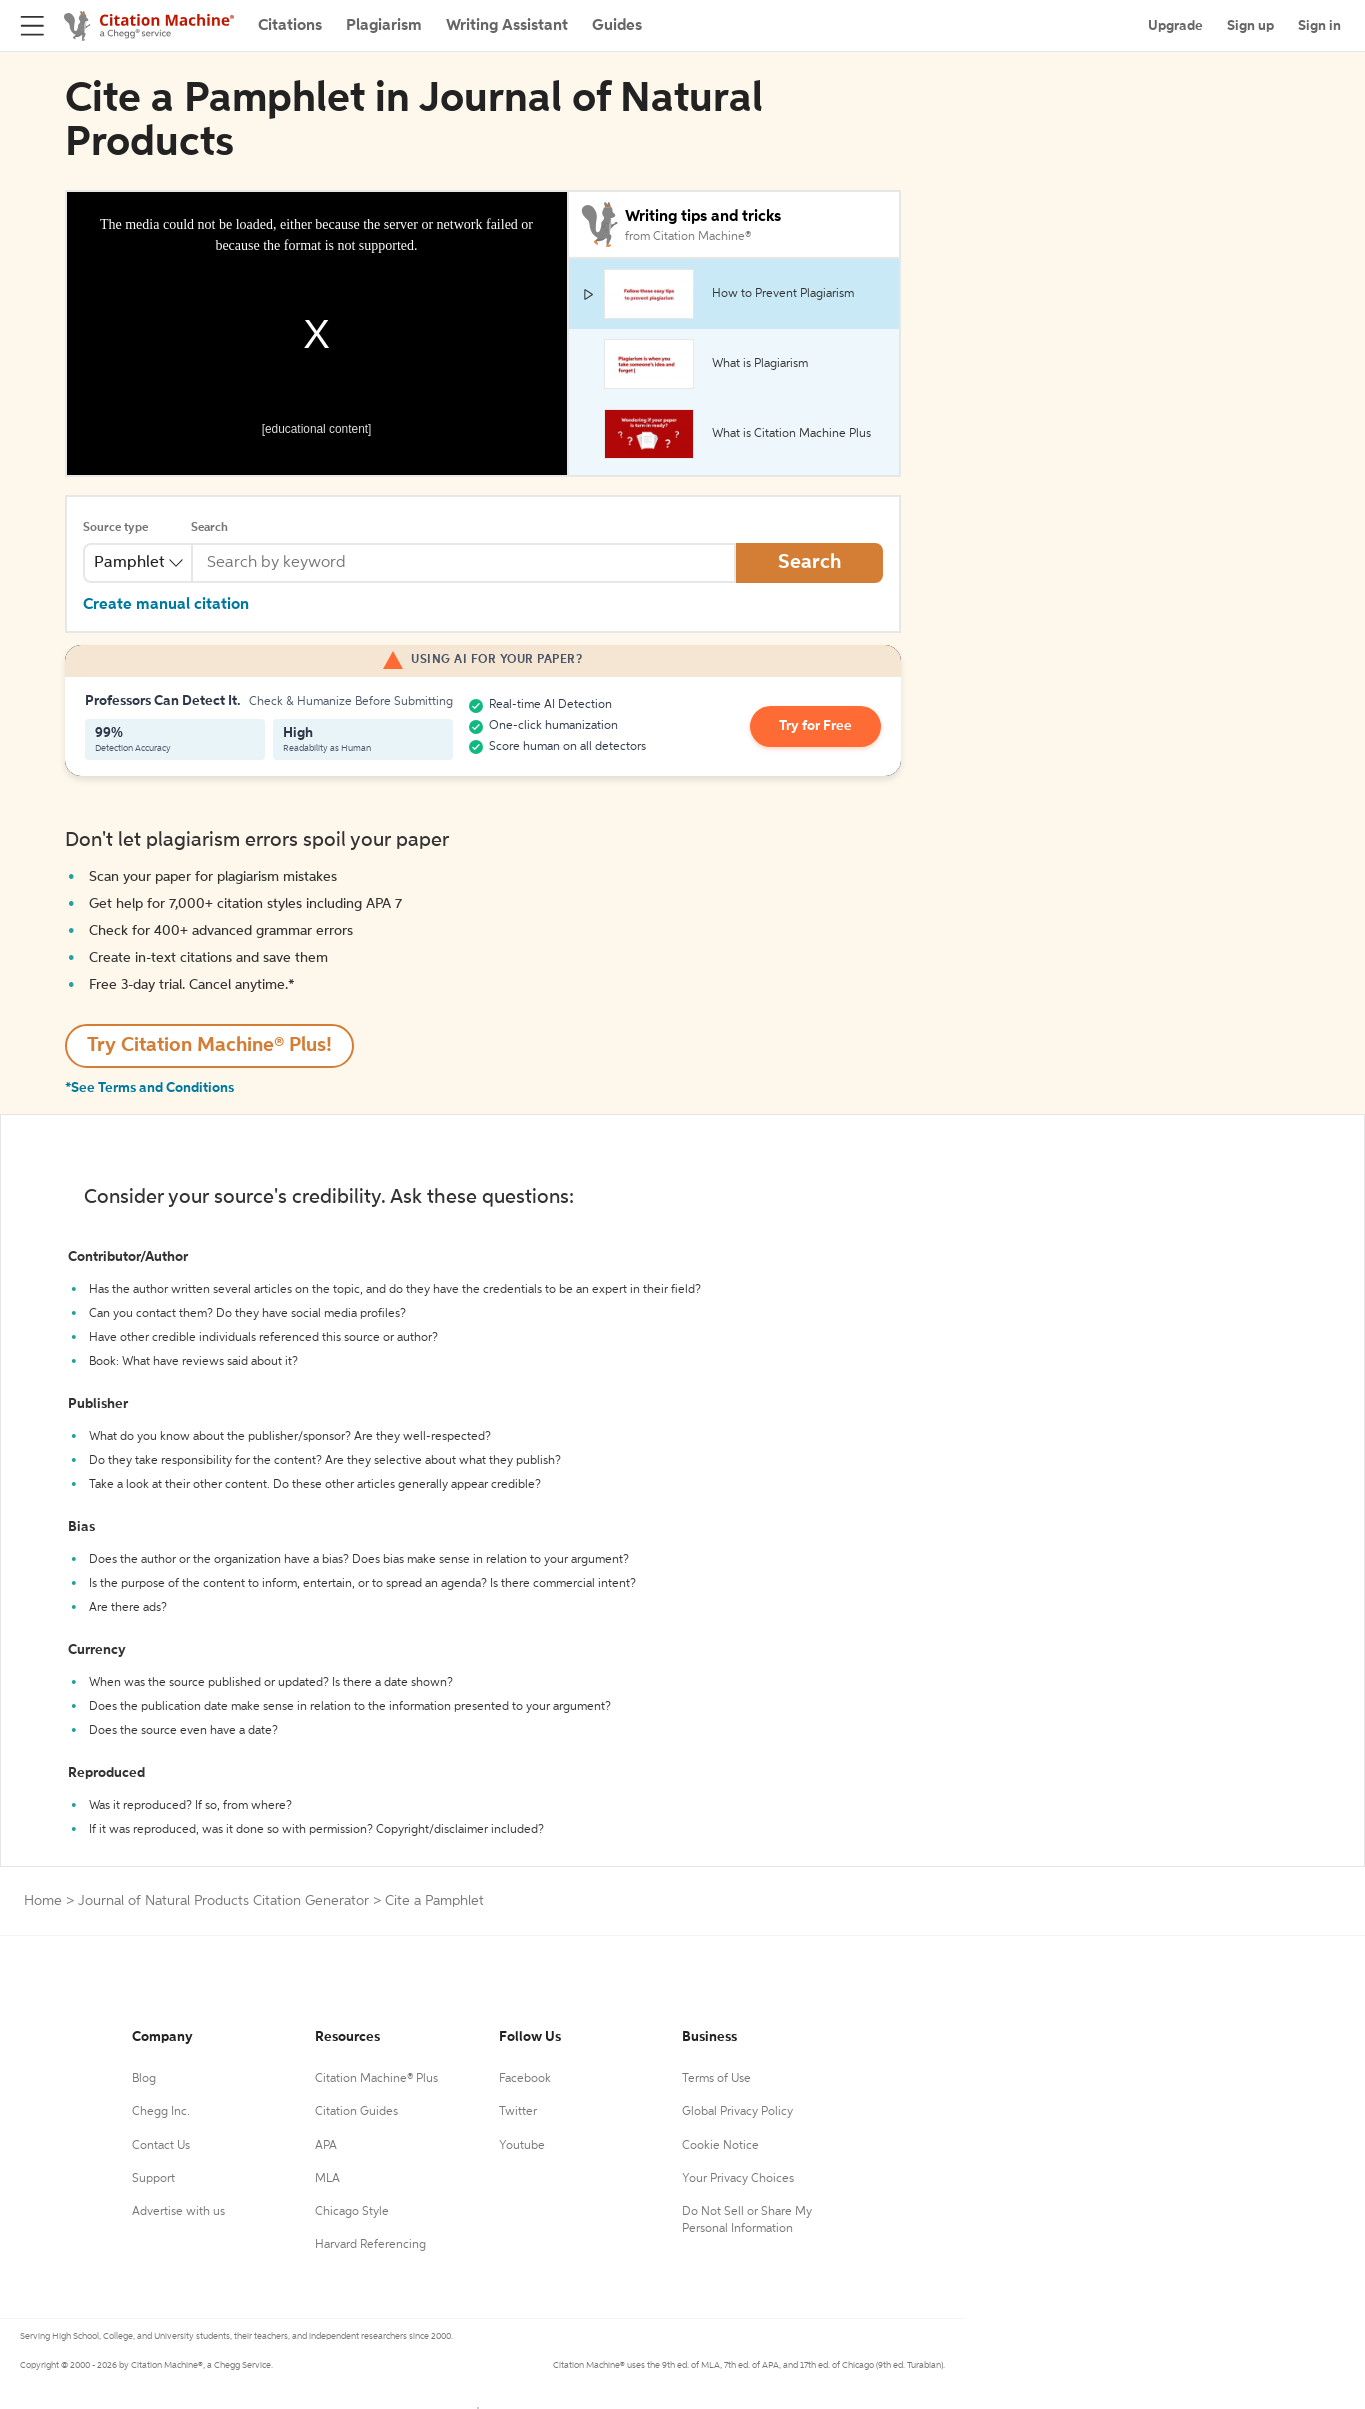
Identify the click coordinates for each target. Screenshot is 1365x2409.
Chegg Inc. (161, 2112)
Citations (290, 26)
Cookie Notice (720, 2146)
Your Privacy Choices (738, 2179)
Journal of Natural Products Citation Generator (223, 1901)
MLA (327, 2179)
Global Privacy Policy (737, 2112)
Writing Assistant (507, 26)
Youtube (522, 2146)
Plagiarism (384, 26)
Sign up (1250, 26)
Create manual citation (166, 605)
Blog (144, 2079)
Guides (617, 26)
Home (43, 1901)
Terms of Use (716, 2079)
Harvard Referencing (370, 2245)
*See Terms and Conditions (149, 1088)
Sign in (1319, 26)
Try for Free (816, 727)
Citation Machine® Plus (376, 2079)
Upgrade (1175, 26)
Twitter (518, 2112)
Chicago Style (352, 2212)
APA (326, 2146)
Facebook (525, 2079)
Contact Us (161, 2146)
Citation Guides (356, 2112)
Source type (115, 528)
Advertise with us (178, 2212)
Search (209, 528)
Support (153, 2179)
